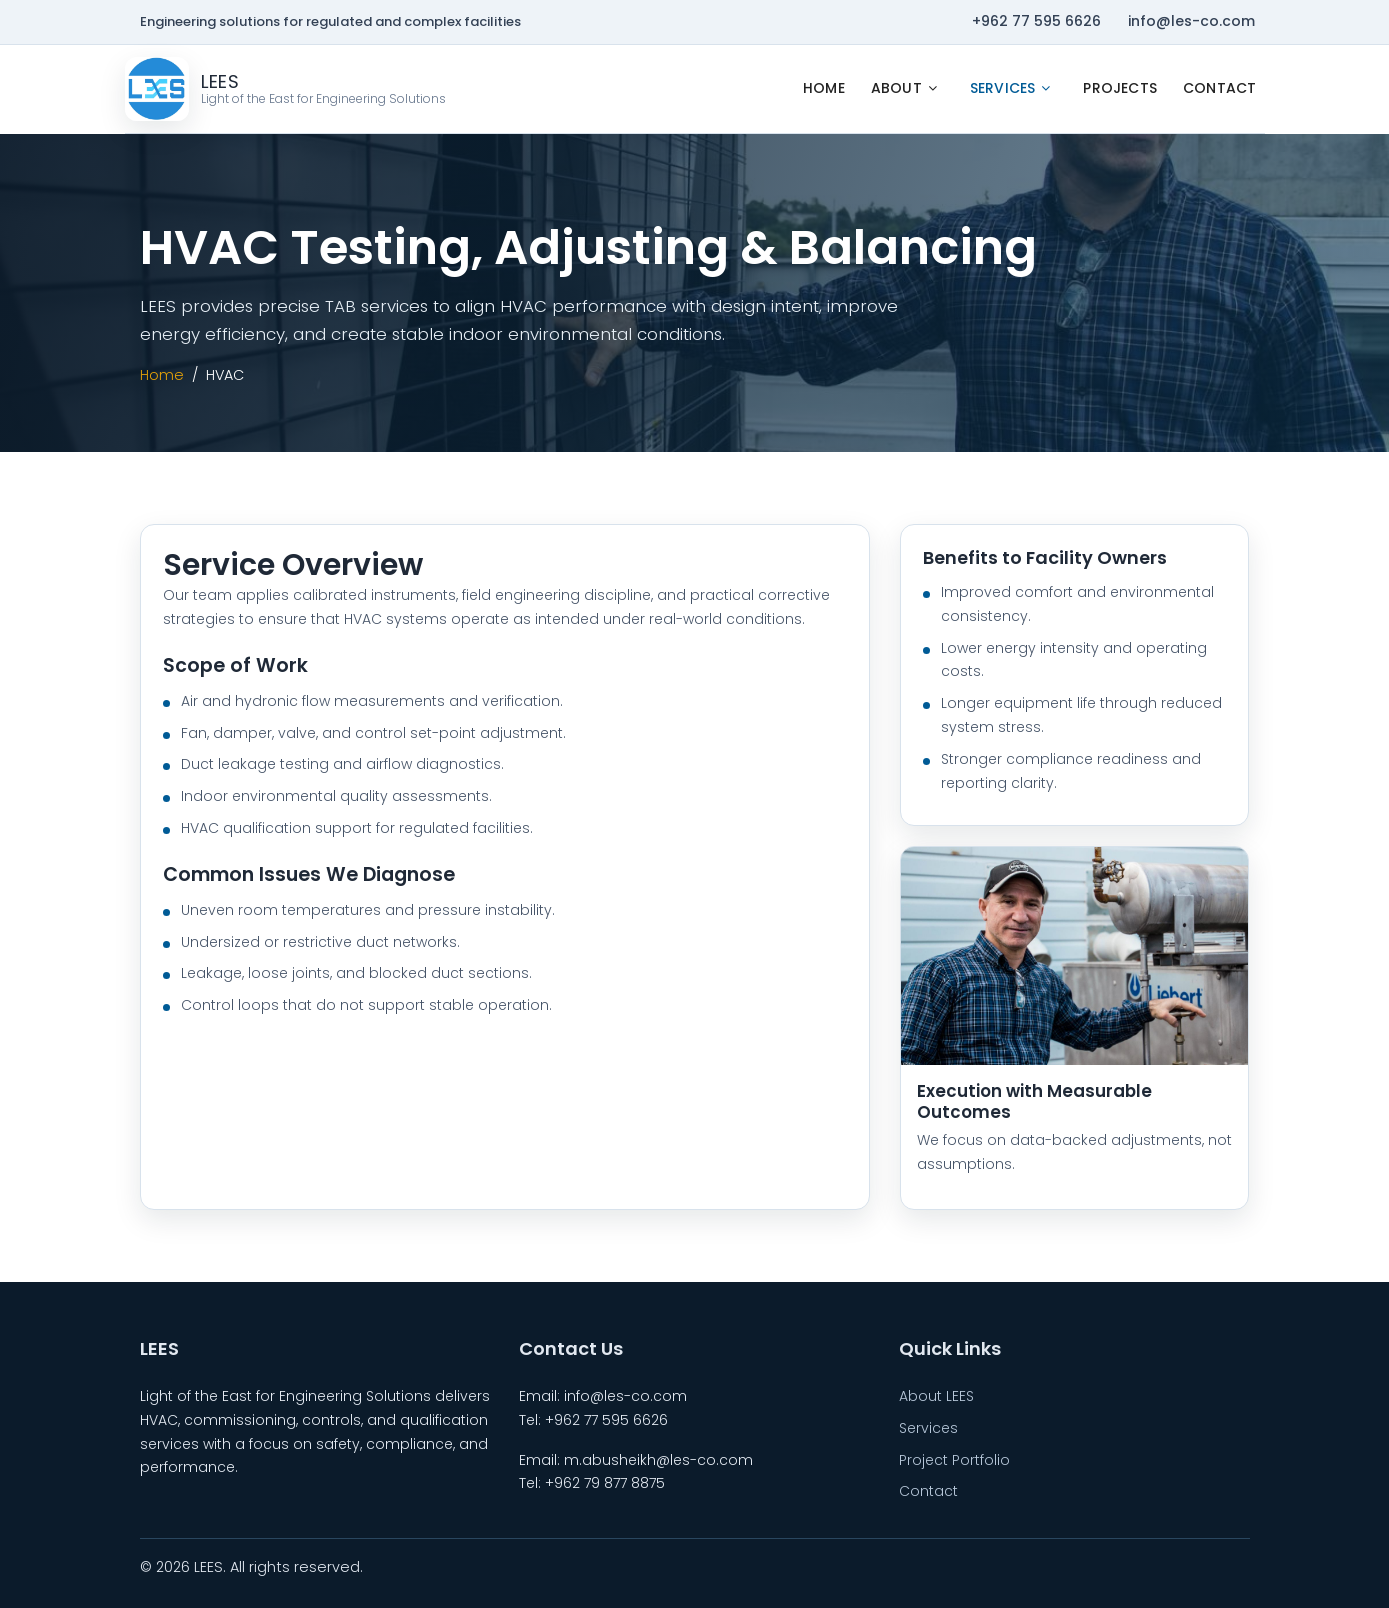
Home (824, 88)
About (896, 88)
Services (1003, 88)
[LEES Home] (285, 89)
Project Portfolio (954, 1460)
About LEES (936, 1396)
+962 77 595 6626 (1036, 21)
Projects (1120, 88)
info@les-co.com (1191, 21)
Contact (1219, 88)
